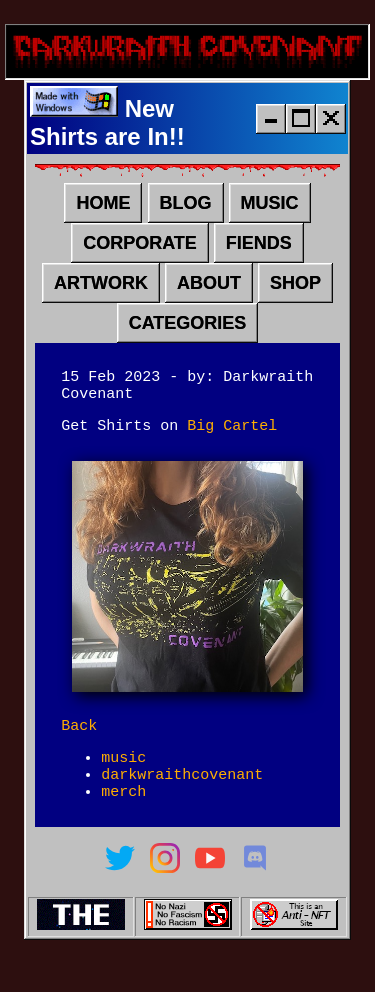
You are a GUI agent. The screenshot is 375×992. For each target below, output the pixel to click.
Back (79, 745)
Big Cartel (232, 442)
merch (123, 820)
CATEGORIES (188, 331)
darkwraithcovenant (182, 800)
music (123, 780)
